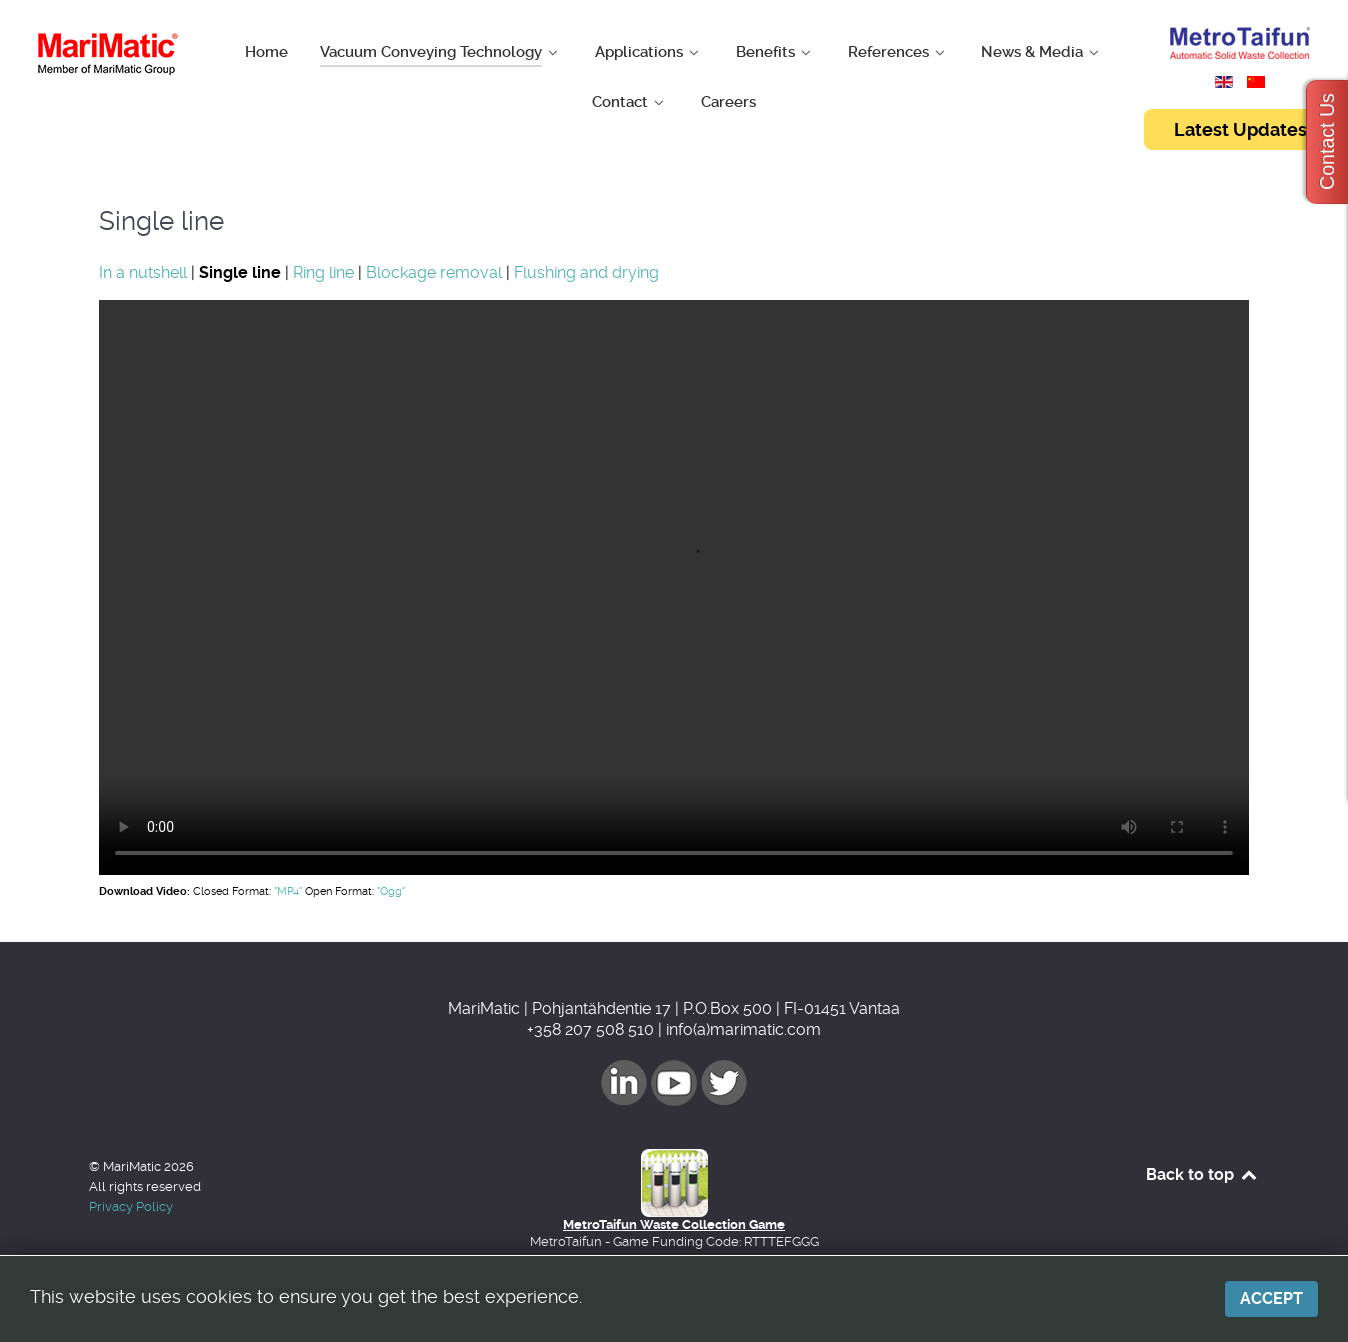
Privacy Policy (131, 1206)
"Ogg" (391, 891)
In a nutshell (143, 272)
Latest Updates (1240, 129)
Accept (1271, 1298)
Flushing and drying (586, 272)
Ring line (323, 272)
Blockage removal (434, 272)
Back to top (1202, 1174)
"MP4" (288, 891)
